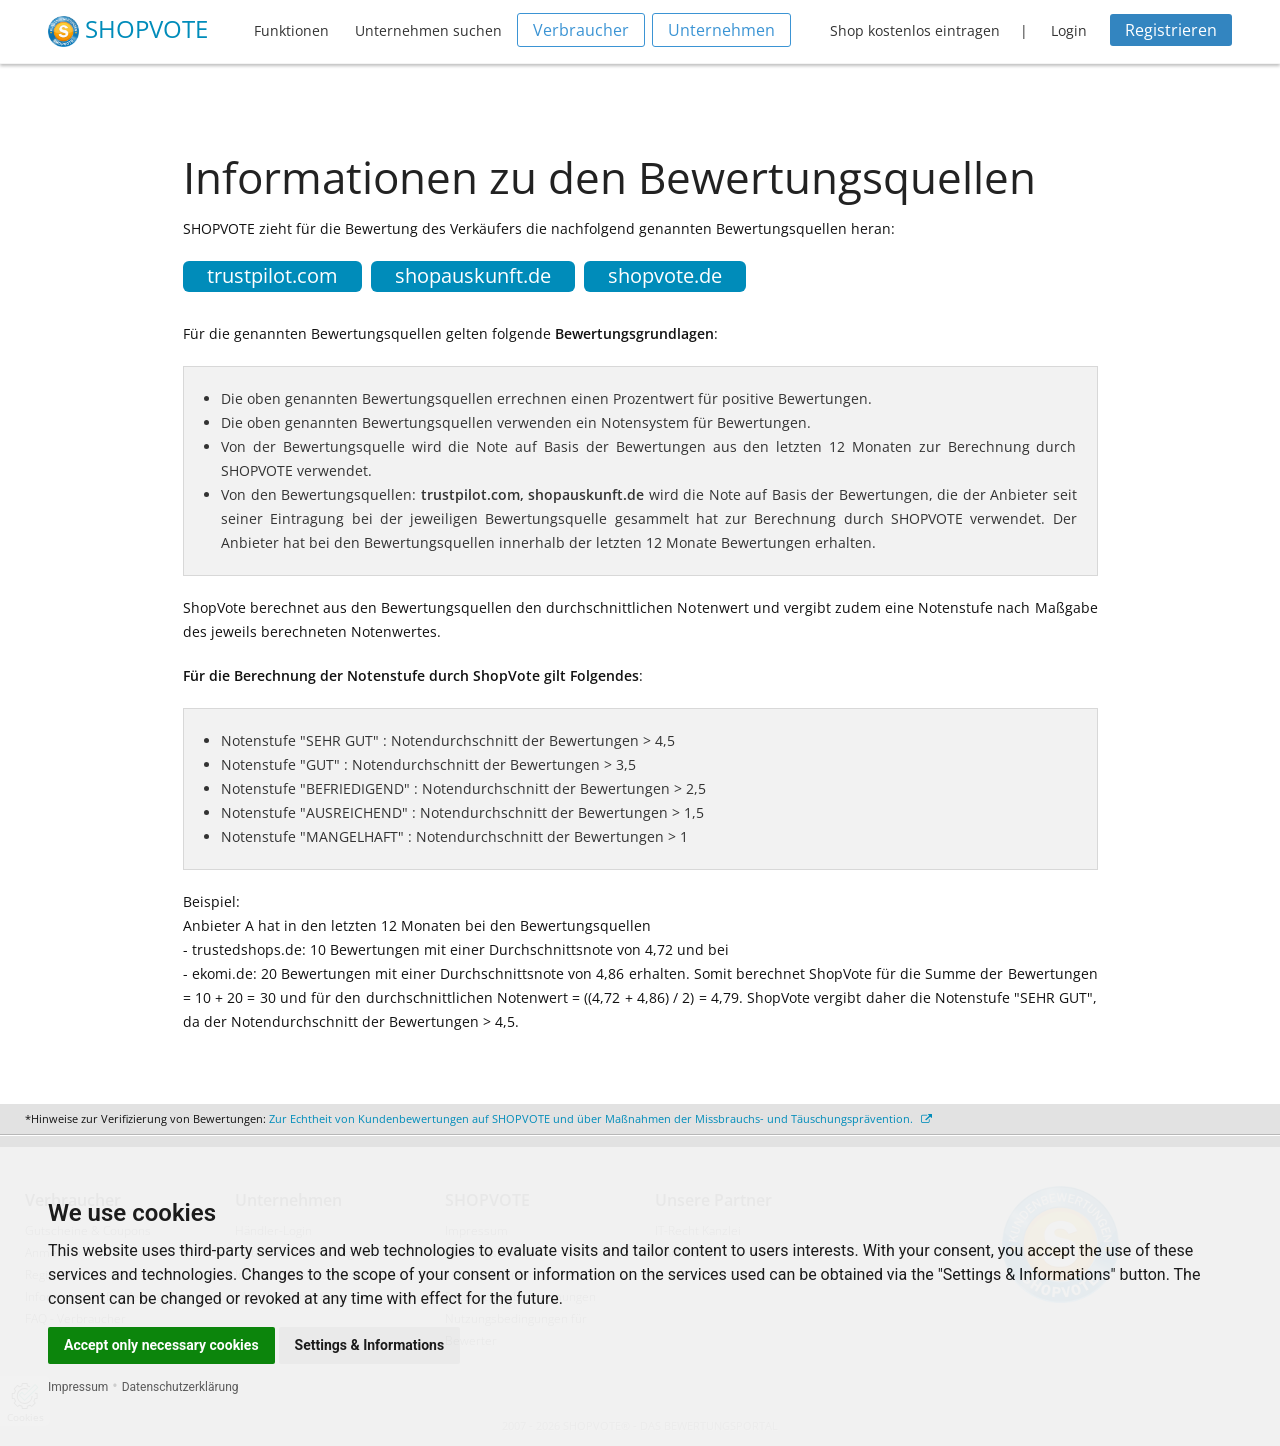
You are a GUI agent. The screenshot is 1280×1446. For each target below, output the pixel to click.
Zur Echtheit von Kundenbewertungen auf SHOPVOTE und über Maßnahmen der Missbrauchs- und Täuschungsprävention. (600, 1118)
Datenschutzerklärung (180, 1387)
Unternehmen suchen (428, 30)
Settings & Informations (370, 1345)
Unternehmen (721, 30)
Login (1069, 30)
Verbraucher (581, 30)
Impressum (78, 1387)
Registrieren (1171, 30)
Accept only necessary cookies (161, 1345)
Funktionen (291, 30)
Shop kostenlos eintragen (915, 30)
